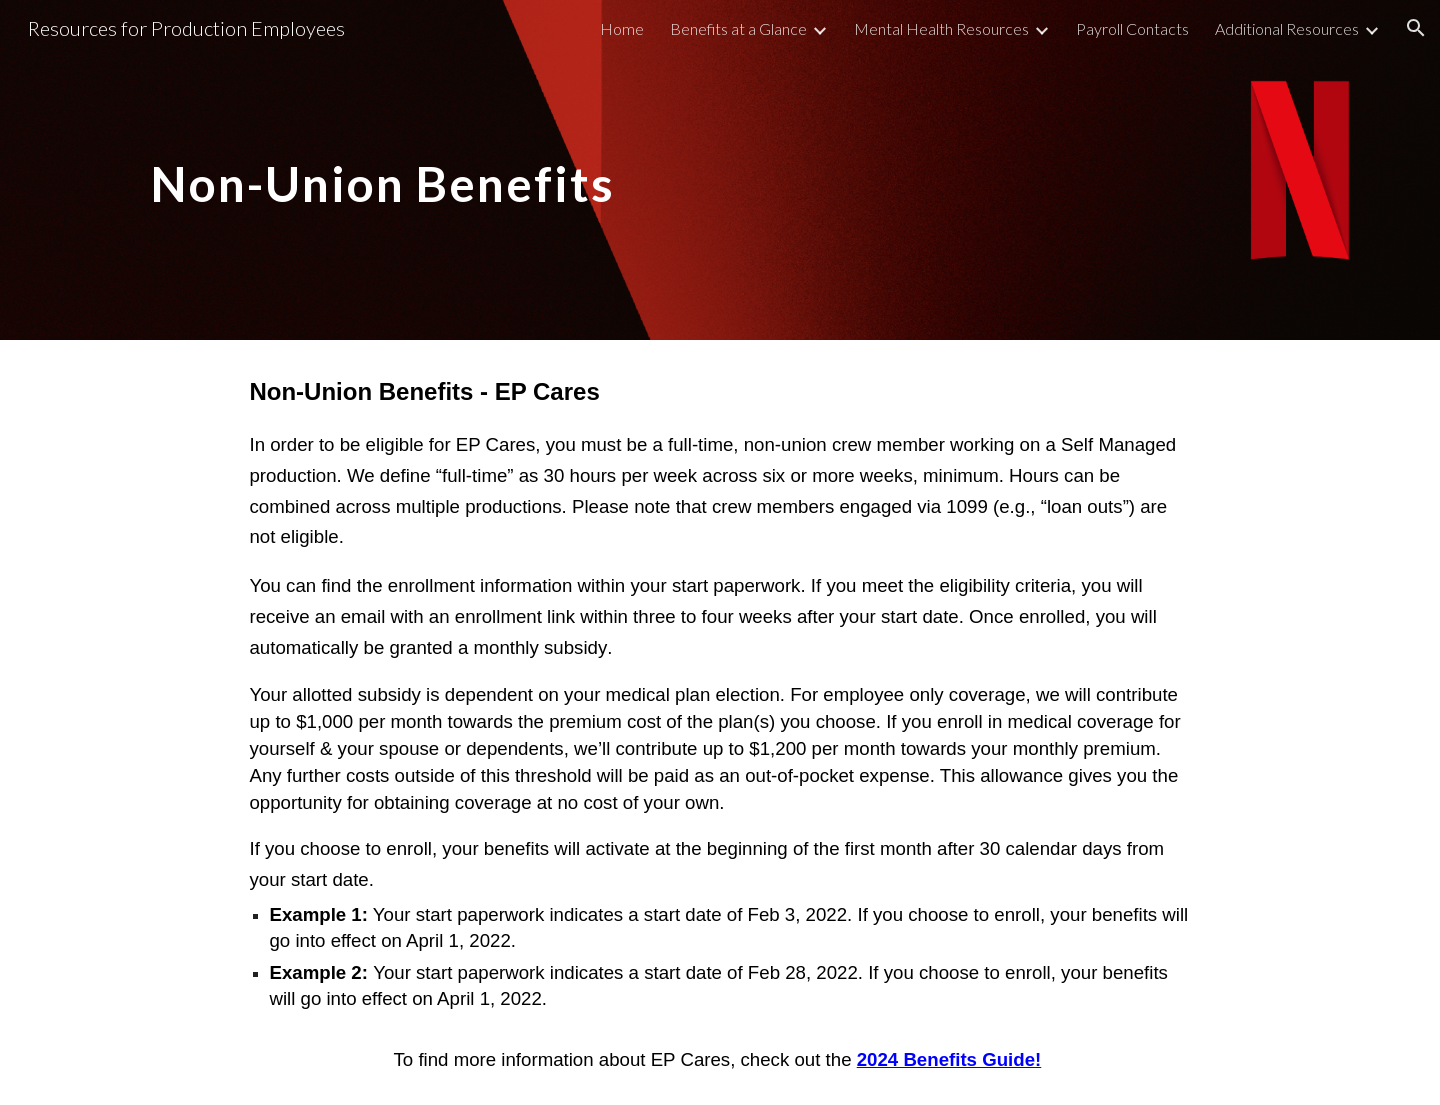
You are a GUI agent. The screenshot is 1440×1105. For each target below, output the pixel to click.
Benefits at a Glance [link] (738, 28)
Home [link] (622, 28)
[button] (1416, 28)
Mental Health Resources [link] (941, 28)
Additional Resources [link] (1287, 28)
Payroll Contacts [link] (1132, 28)
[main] (424, 169)
